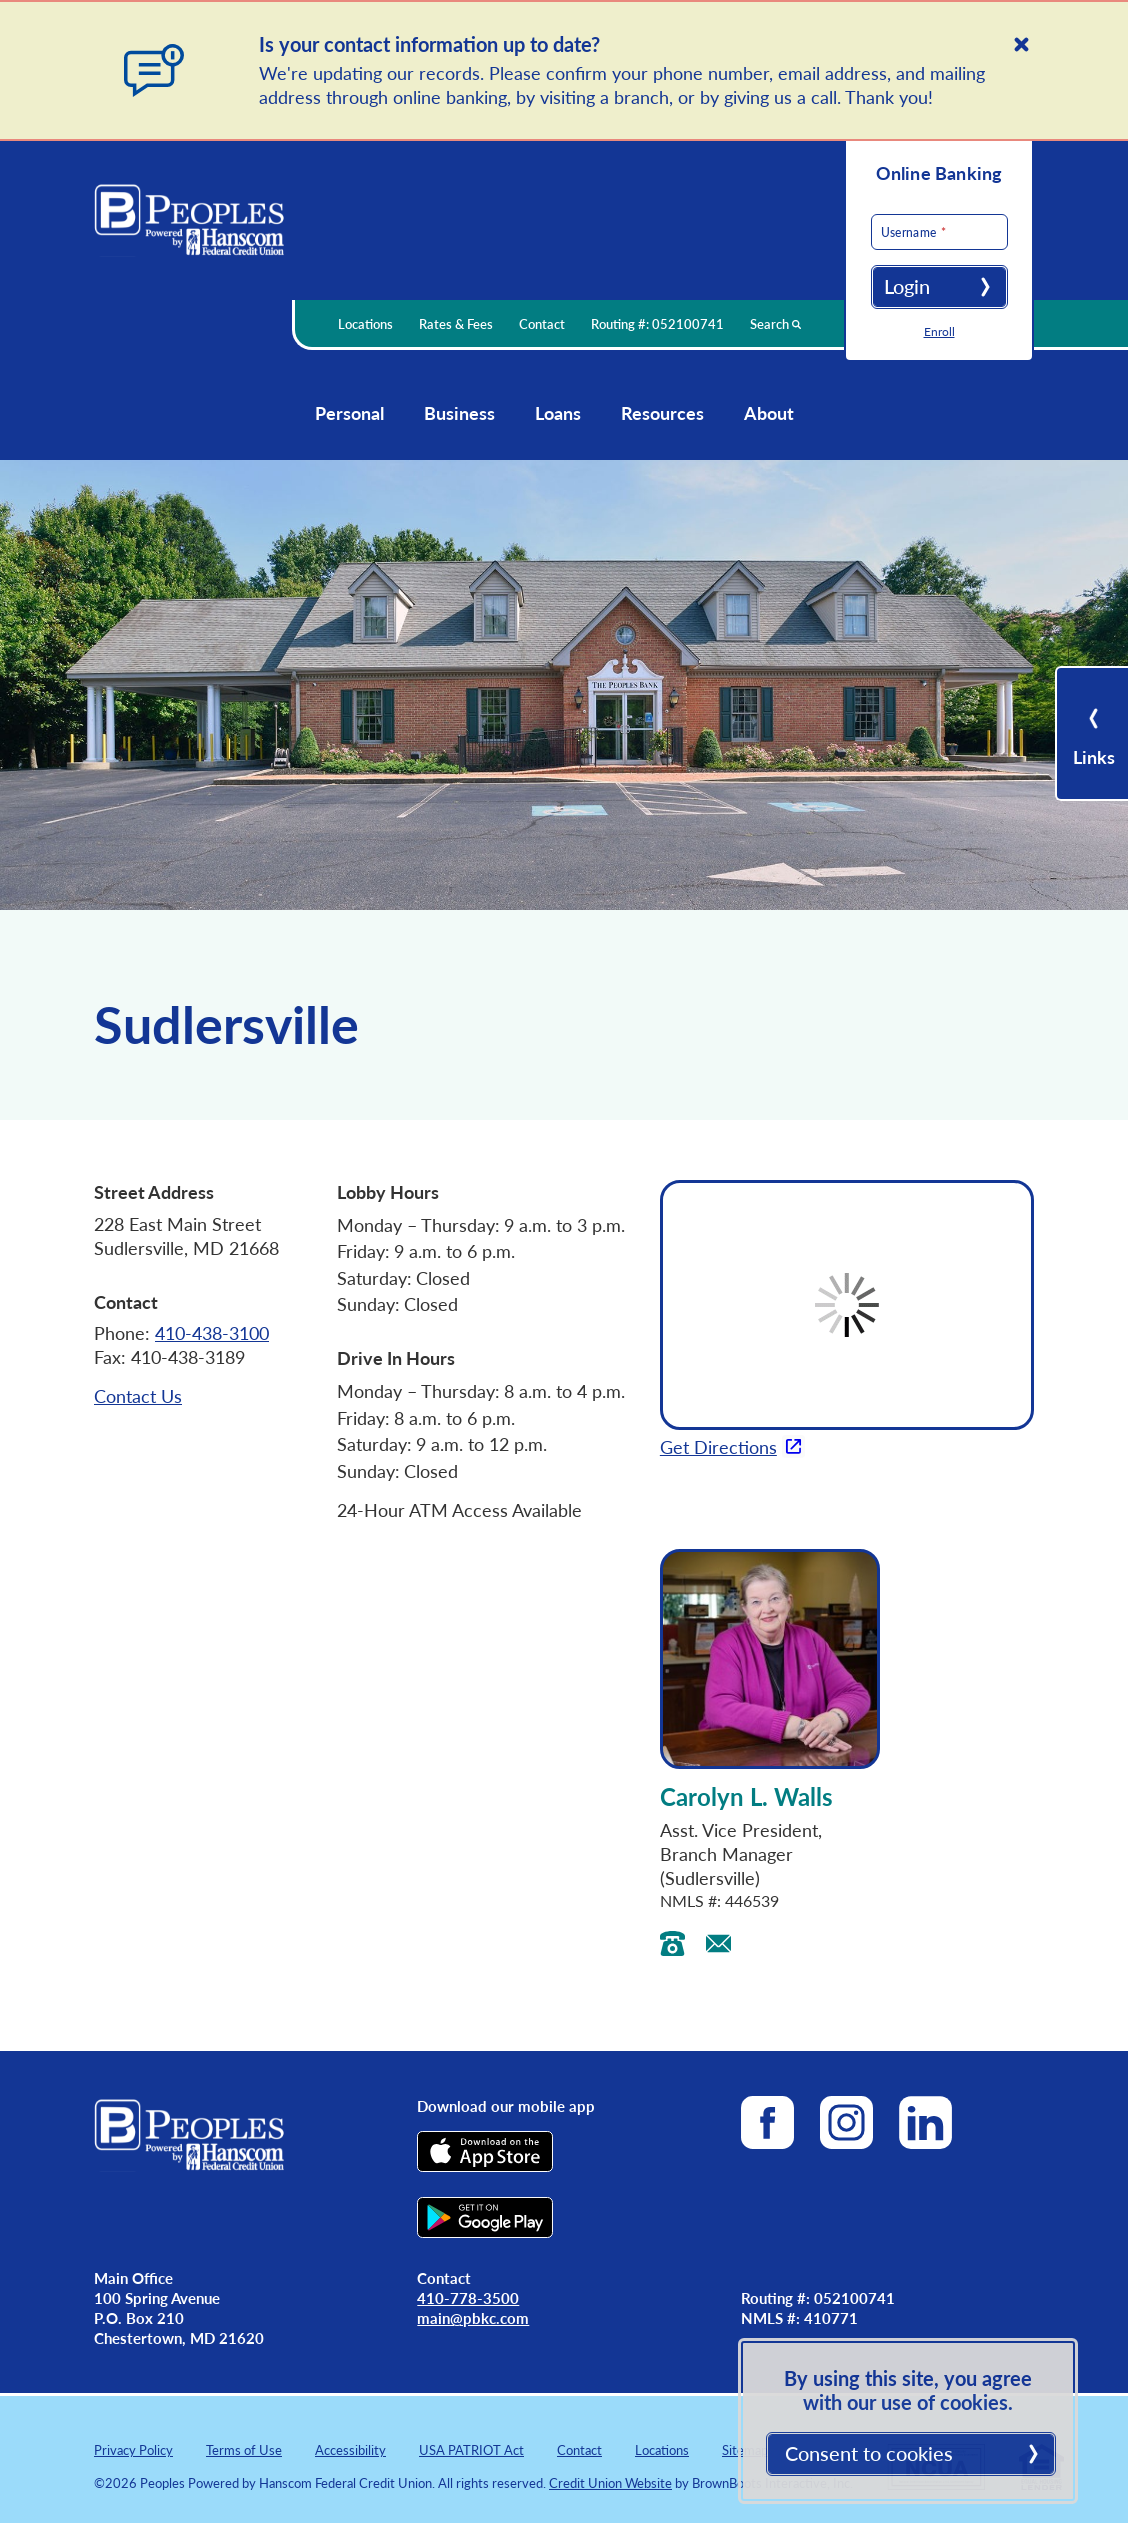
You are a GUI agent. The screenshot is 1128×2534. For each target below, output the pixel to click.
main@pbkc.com (473, 2317)
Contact (542, 323)
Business (459, 412)
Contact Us (138, 1395)
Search (775, 323)
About (769, 412)
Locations (365, 323)
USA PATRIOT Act (471, 2449)
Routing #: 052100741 (656, 323)
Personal (349, 412)
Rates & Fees (456, 323)
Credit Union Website (610, 2482)
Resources (662, 412)
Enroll (939, 331)
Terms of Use (244, 2449)
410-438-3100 (212, 1332)
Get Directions (718, 1446)
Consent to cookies (869, 2453)
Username (881, 232)
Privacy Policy (133, 2449)
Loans (558, 412)
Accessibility (350, 2449)
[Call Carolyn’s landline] (672, 1945)
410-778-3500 (468, 2297)
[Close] (1021, 44)
